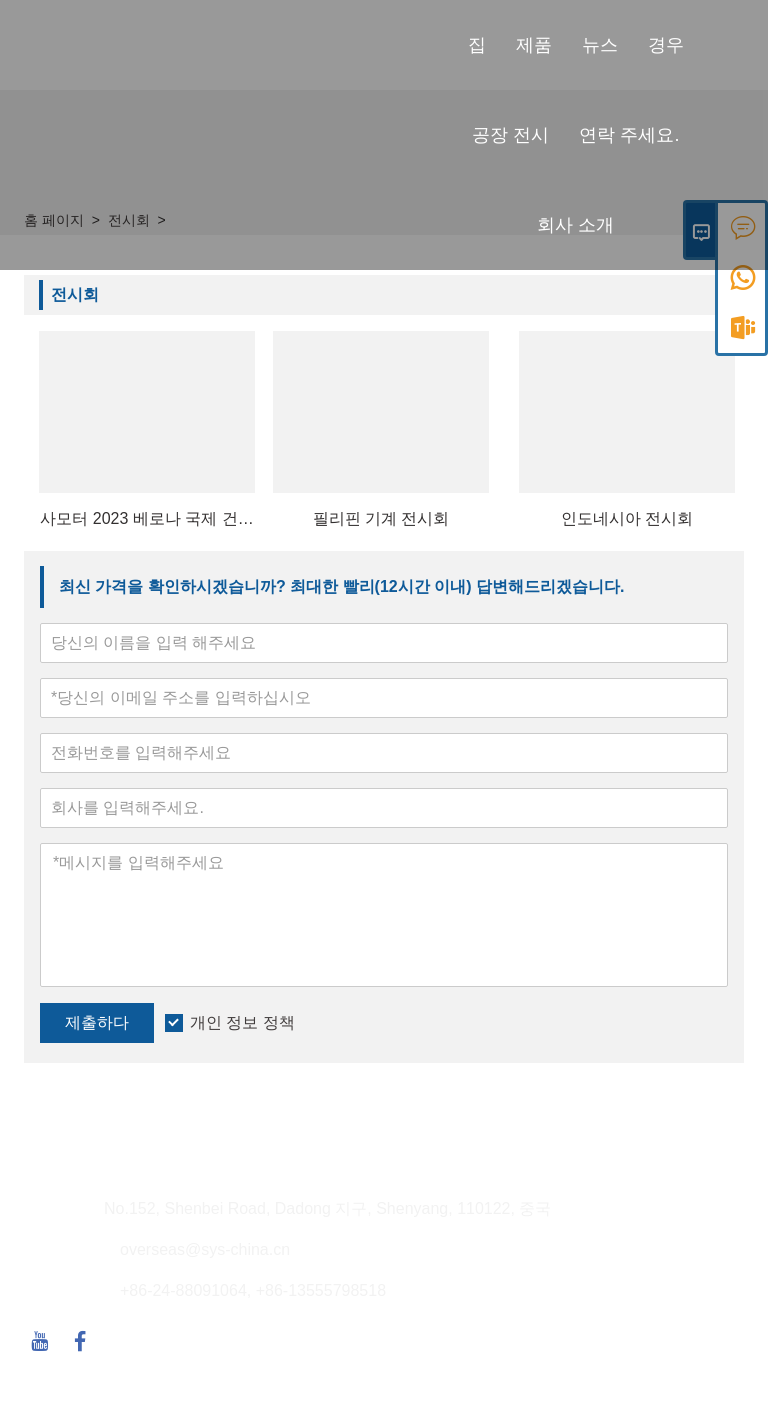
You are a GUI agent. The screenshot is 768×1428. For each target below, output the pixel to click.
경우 (666, 45)
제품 (534, 45)
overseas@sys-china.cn (205, 1249)
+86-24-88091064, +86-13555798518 (253, 1290)
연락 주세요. (629, 135)
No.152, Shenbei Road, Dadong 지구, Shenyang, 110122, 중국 (327, 1208)
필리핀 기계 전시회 (381, 518)
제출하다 (97, 1022)
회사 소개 (575, 225)
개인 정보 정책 (242, 1022)
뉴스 (600, 45)
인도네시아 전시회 (627, 518)
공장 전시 (510, 135)
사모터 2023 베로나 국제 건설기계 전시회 (146, 520)
